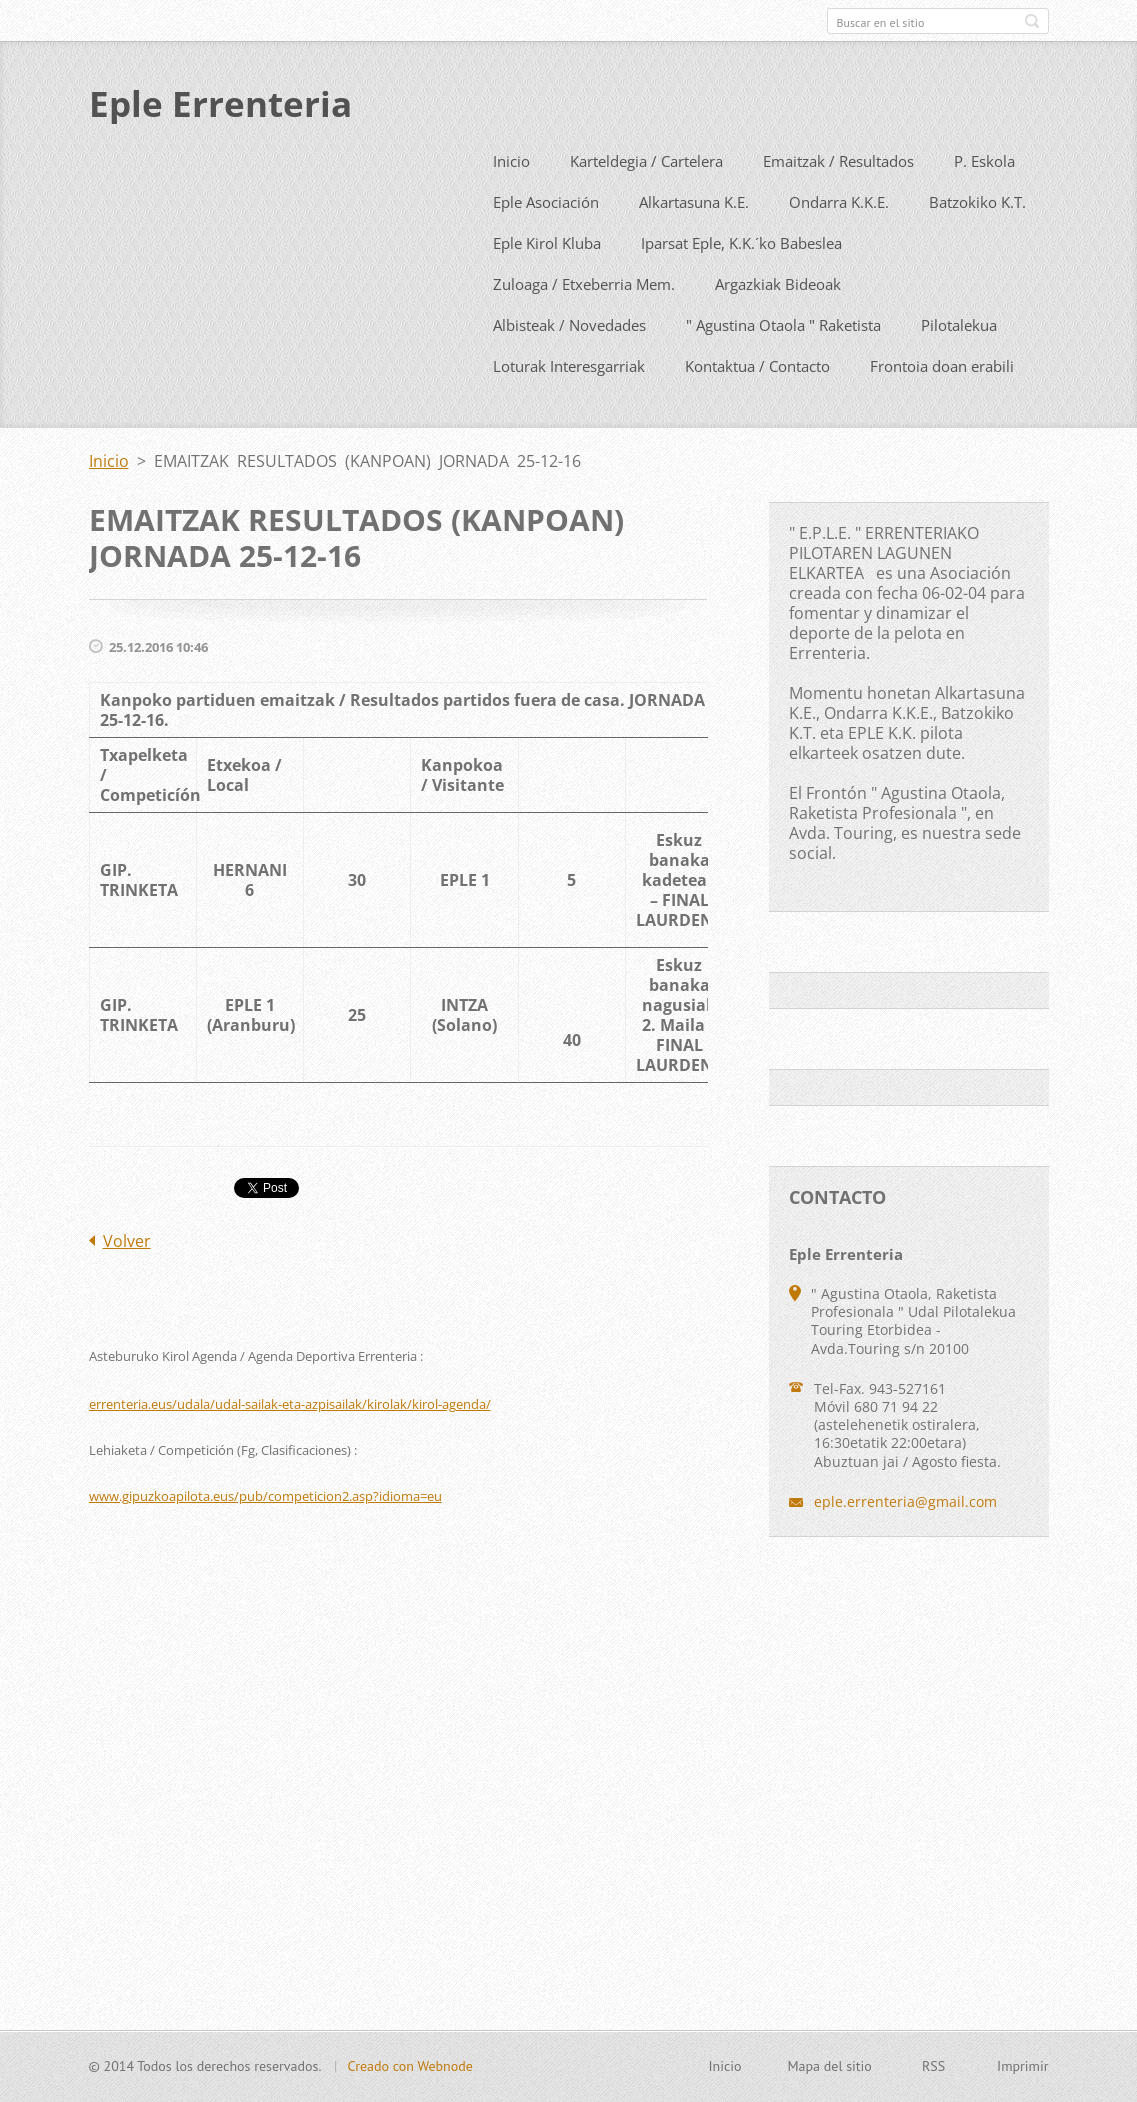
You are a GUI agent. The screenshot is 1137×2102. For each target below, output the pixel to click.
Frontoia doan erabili (942, 408)
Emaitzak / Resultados (838, 203)
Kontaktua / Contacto (757, 408)
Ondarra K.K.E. (839, 244)
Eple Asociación (546, 244)
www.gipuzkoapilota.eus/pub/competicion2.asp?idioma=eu (265, 1538)
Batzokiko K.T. (977, 244)
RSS (933, 2077)
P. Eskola (984, 203)
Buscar (1032, 21)
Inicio (511, 203)
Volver (127, 1283)
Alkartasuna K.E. (694, 244)
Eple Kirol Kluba (547, 285)
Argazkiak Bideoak (778, 326)
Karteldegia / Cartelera (646, 203)
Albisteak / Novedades (569, 367)
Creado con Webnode (409, 2077)
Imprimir (1022, 2077)
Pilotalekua (959, 367)
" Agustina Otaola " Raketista (783, 367)
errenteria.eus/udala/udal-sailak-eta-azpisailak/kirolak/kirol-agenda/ (290, 1446)
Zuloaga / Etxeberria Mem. (584, 326)
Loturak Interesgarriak (569, 408)
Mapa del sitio (829, 2077)
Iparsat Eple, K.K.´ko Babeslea (741, 285)
